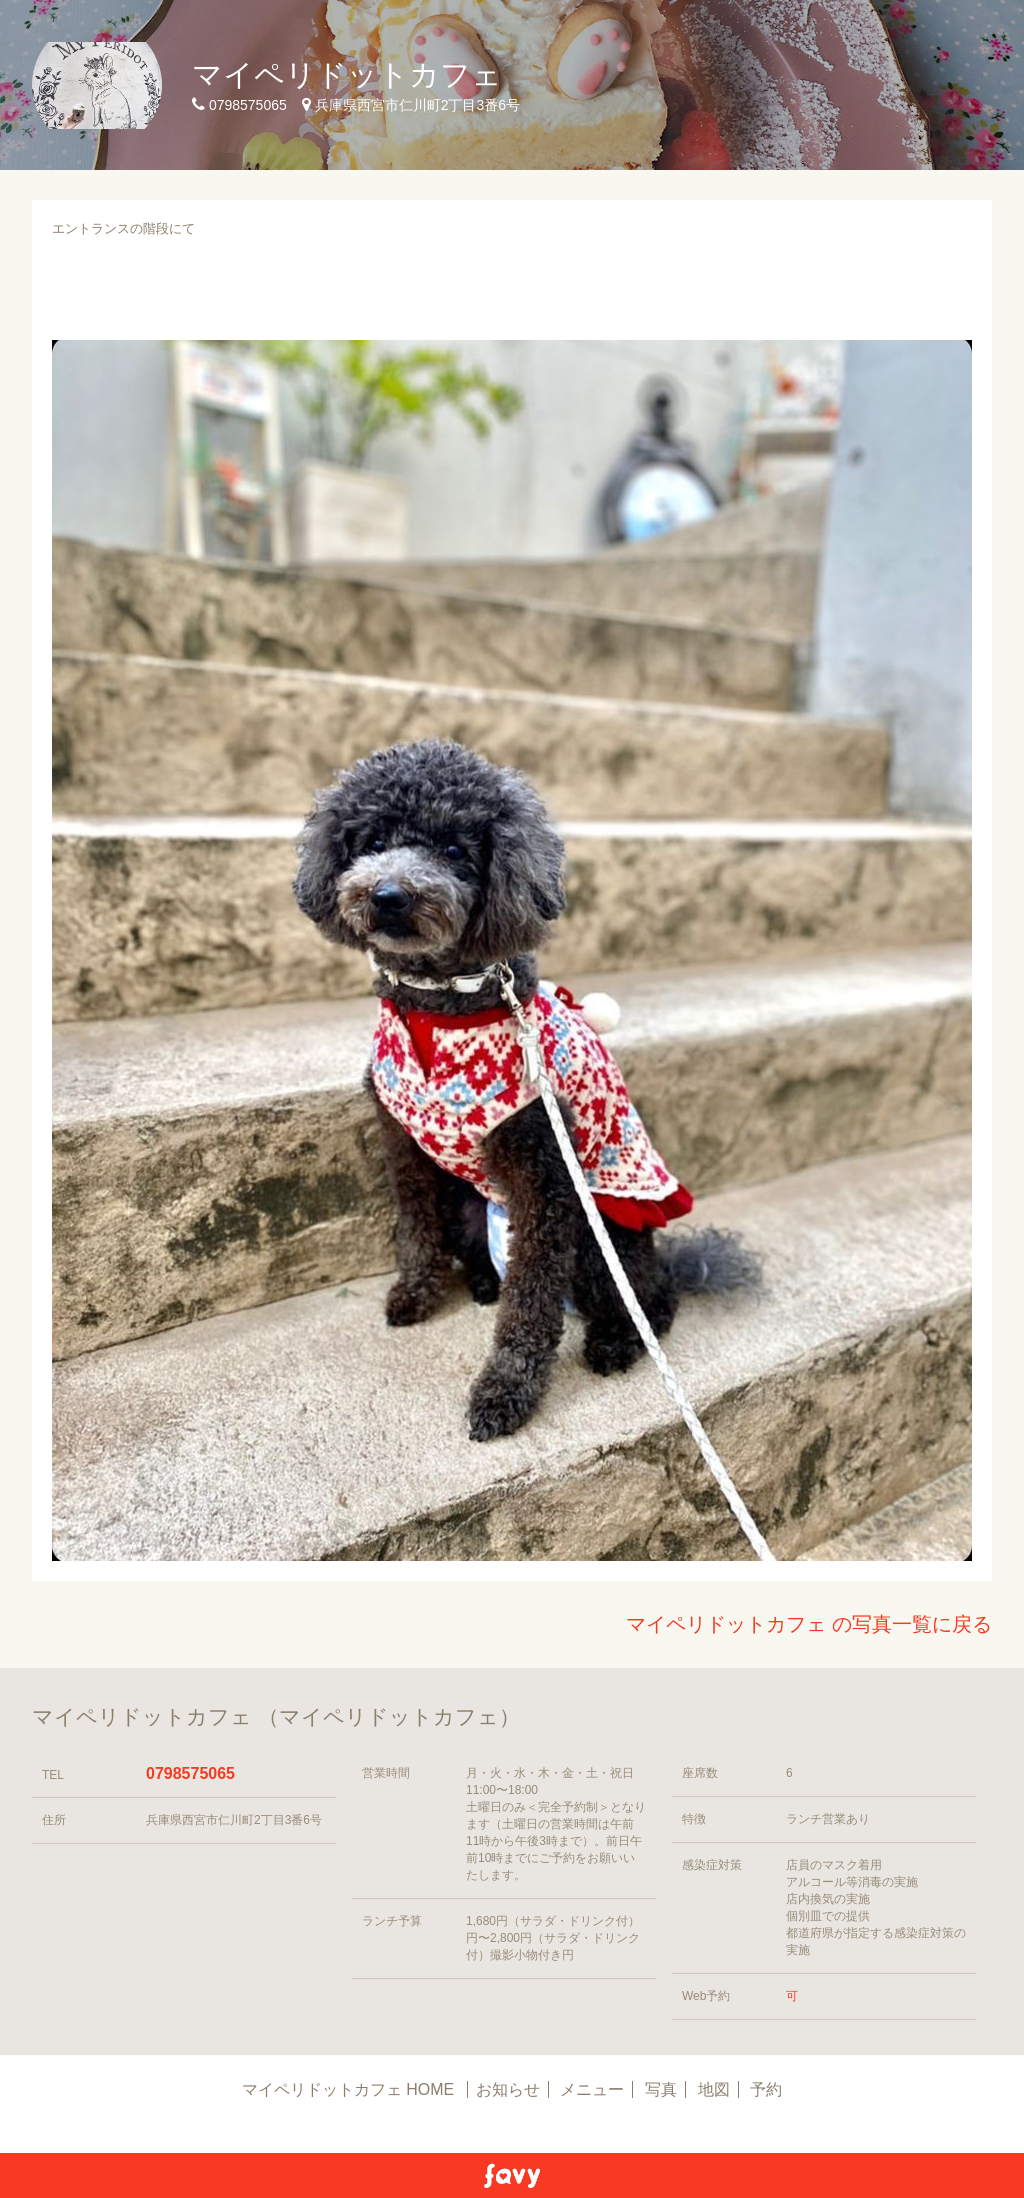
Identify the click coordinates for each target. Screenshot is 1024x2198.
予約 (766, 2089)
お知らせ (508, 2089)
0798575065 (190, 1773)
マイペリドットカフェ (347, 74)
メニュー (592, 2089)
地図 (714, 2089)
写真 (661, 2089)
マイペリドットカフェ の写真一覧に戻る (809, 1624)
